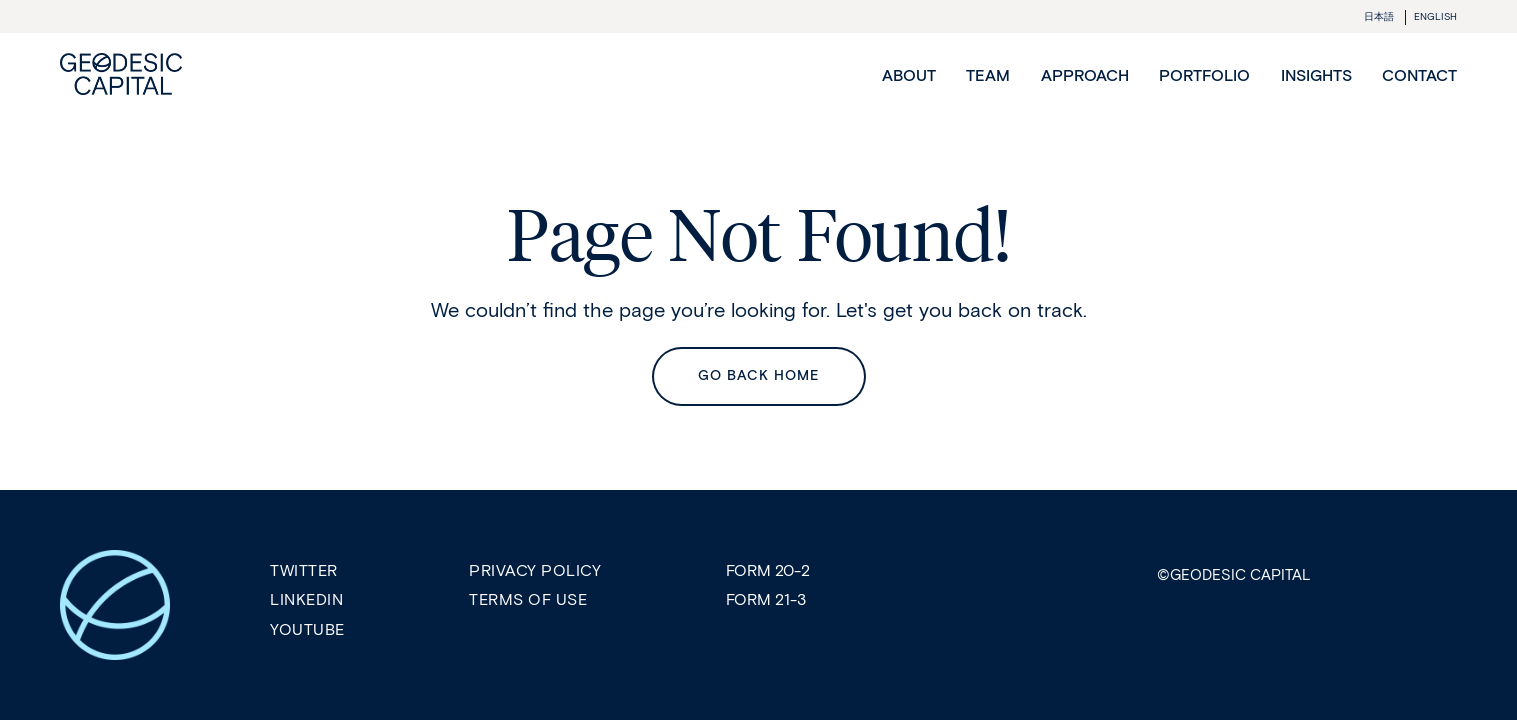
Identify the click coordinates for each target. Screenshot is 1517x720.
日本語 (1379, 16)
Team (988, 75)
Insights (1316, 75)
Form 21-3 (766, 599)
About (909, 75)
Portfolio (1204, 75)
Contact (1419, 75)
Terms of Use (528, 599)
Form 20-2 (768, 570)
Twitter (304, 570)
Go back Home (759, 375)
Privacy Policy (535, 570)
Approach (1085, 75)
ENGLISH (1435, 16)
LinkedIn (306, 599)
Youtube (307, 629)
